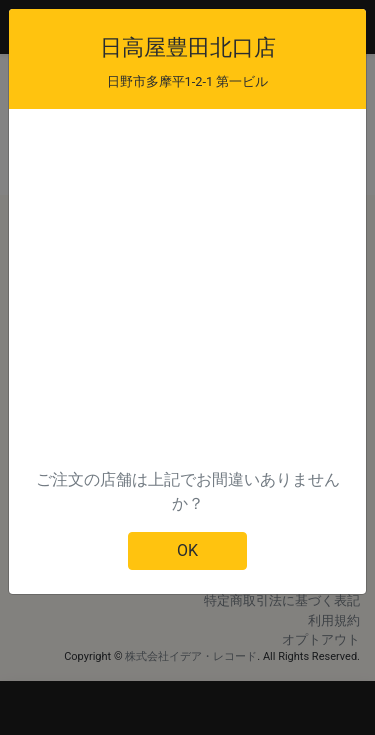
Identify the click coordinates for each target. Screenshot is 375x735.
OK (187, 550)
